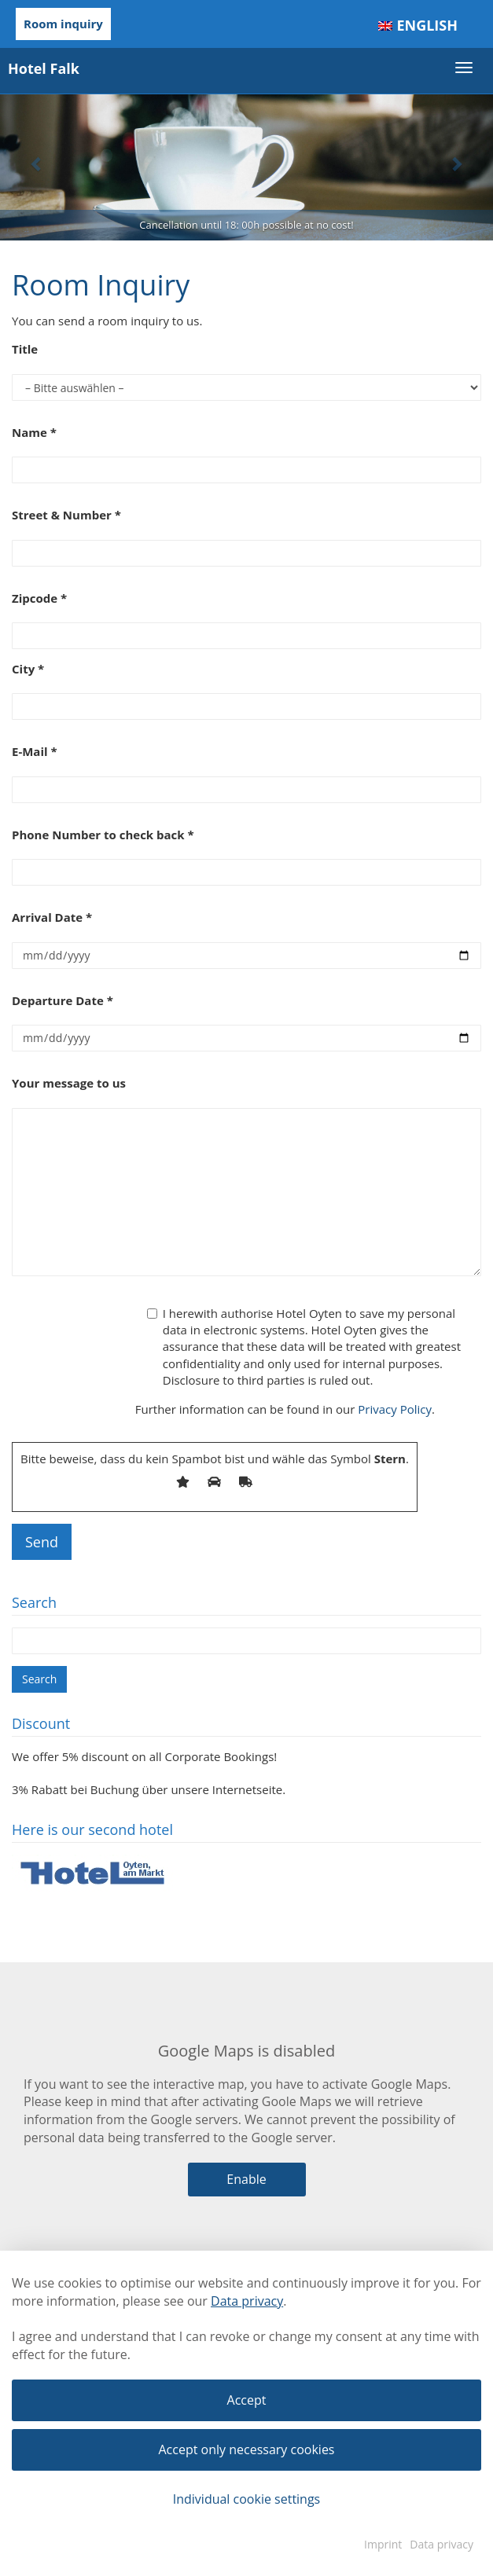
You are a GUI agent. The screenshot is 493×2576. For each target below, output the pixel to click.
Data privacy (247, 2301)
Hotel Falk (43, 68)
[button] (37, 163)
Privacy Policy (395, 1409)
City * (28, 669)
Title (25, 349)
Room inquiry (63, 23)
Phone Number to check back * (103, 834)
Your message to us (69, 1083)
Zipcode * (39, 598)
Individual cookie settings (247, 2499)
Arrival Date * (52, 917)
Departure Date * (62, 1000)
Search (39, 1678)
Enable (246, 2179)
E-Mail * (34, 751)
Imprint (383, 2544)
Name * (34, 432)
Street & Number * (66, 515)
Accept (247, 2400)
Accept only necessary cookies (247, 2449)
